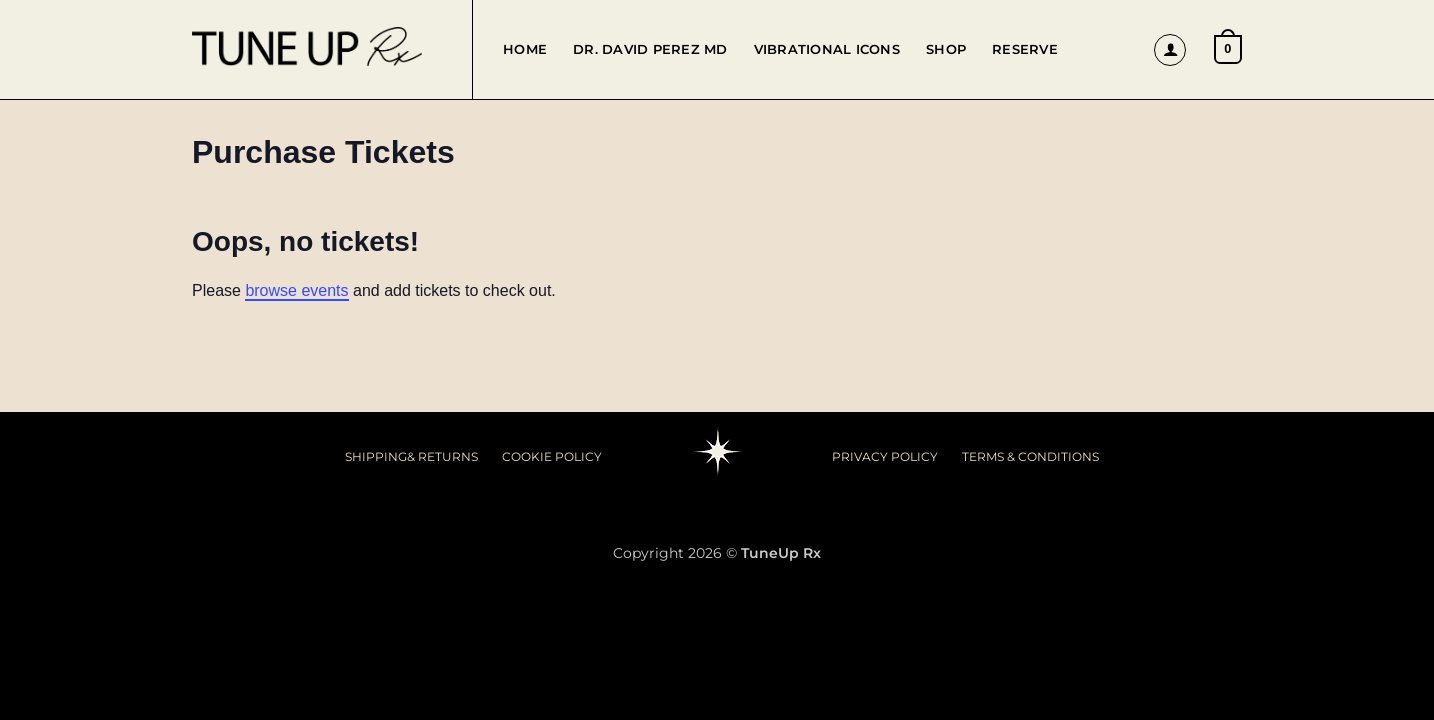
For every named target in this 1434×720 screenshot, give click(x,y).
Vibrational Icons (827, 49)
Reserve (1025, 49)
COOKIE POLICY (552, 456)
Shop (946, 49)
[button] (1170, 50)
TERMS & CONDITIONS (1030, 456)
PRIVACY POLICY (885, 456)
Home (525, 49)
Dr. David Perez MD (650, 49)
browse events (296, 290)
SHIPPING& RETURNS (411, 456)
